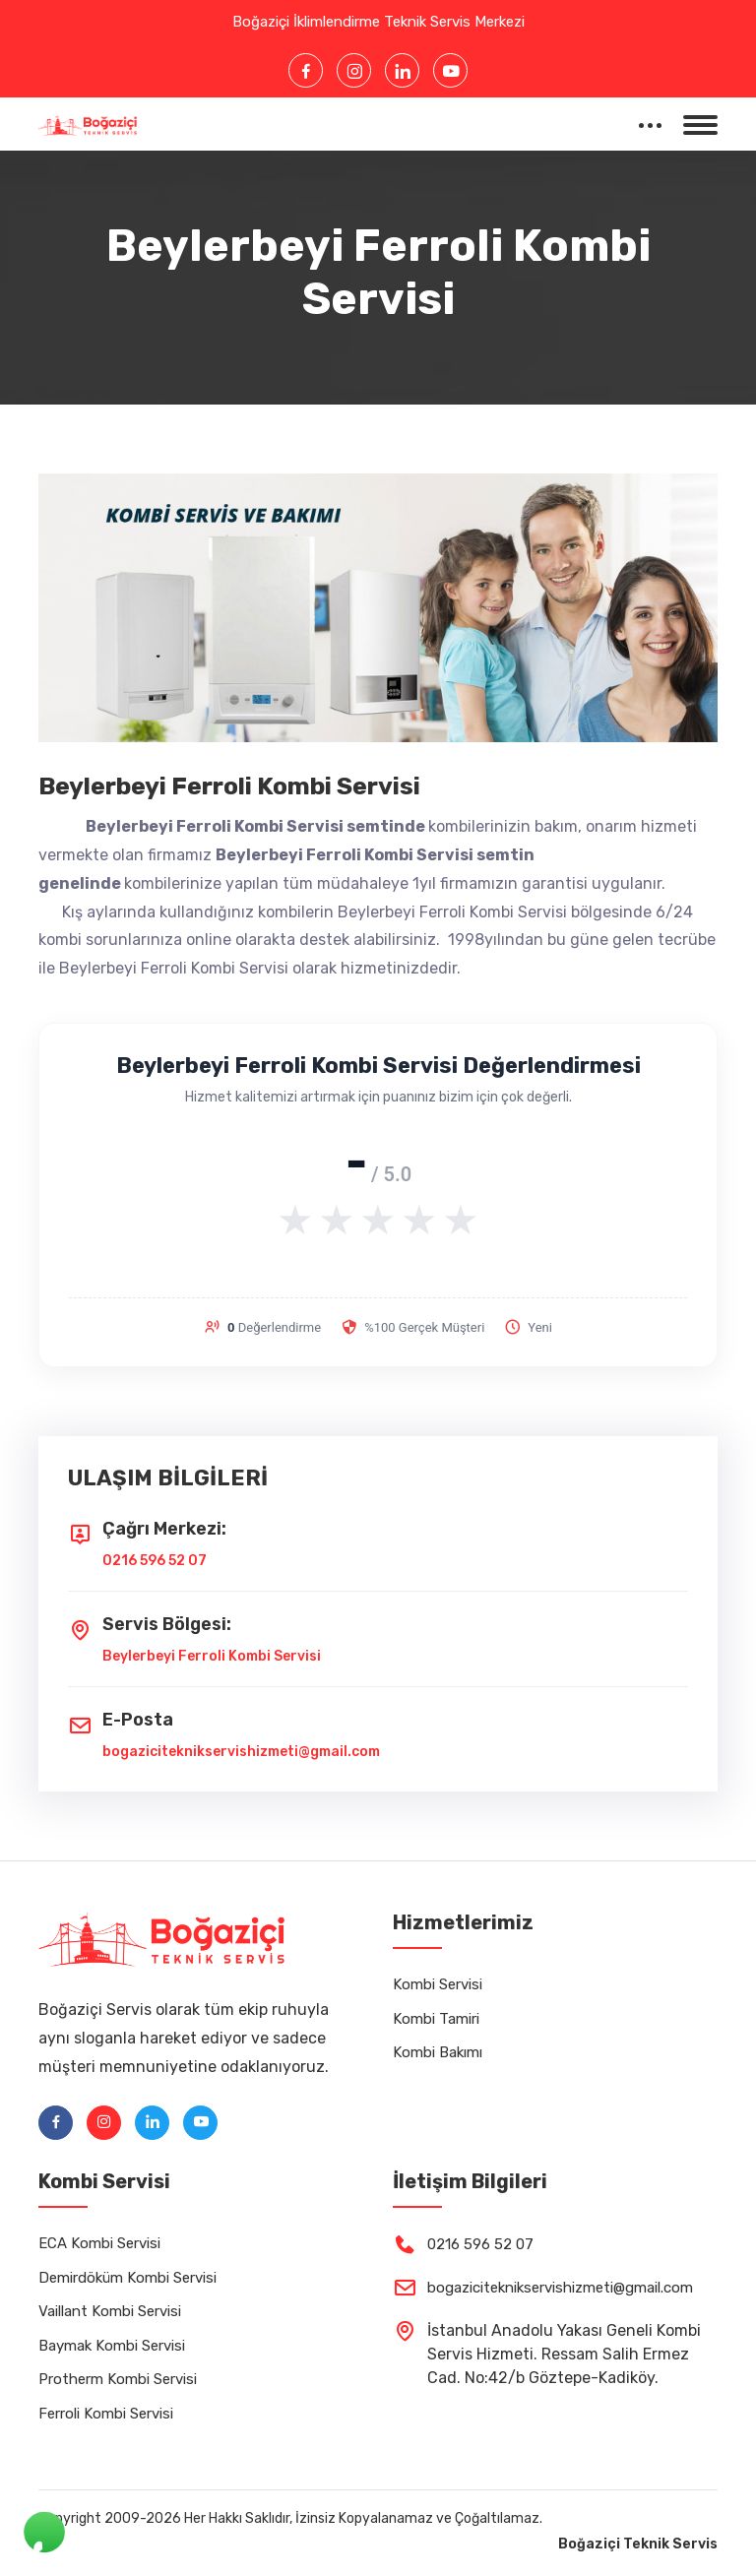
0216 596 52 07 (154, 1560)
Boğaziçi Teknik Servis (638, 2544)
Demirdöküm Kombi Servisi (127, 2278)
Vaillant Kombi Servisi (109, 2311)
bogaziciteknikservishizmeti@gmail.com (241, 1751)
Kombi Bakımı (437, 2052)
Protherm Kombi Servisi (117, 2379)
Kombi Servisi (437, 1984)
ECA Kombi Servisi (99, 2243)
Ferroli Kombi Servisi (105, 2413)
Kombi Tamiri (436, 2019)
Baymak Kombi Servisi (111, 2346)
